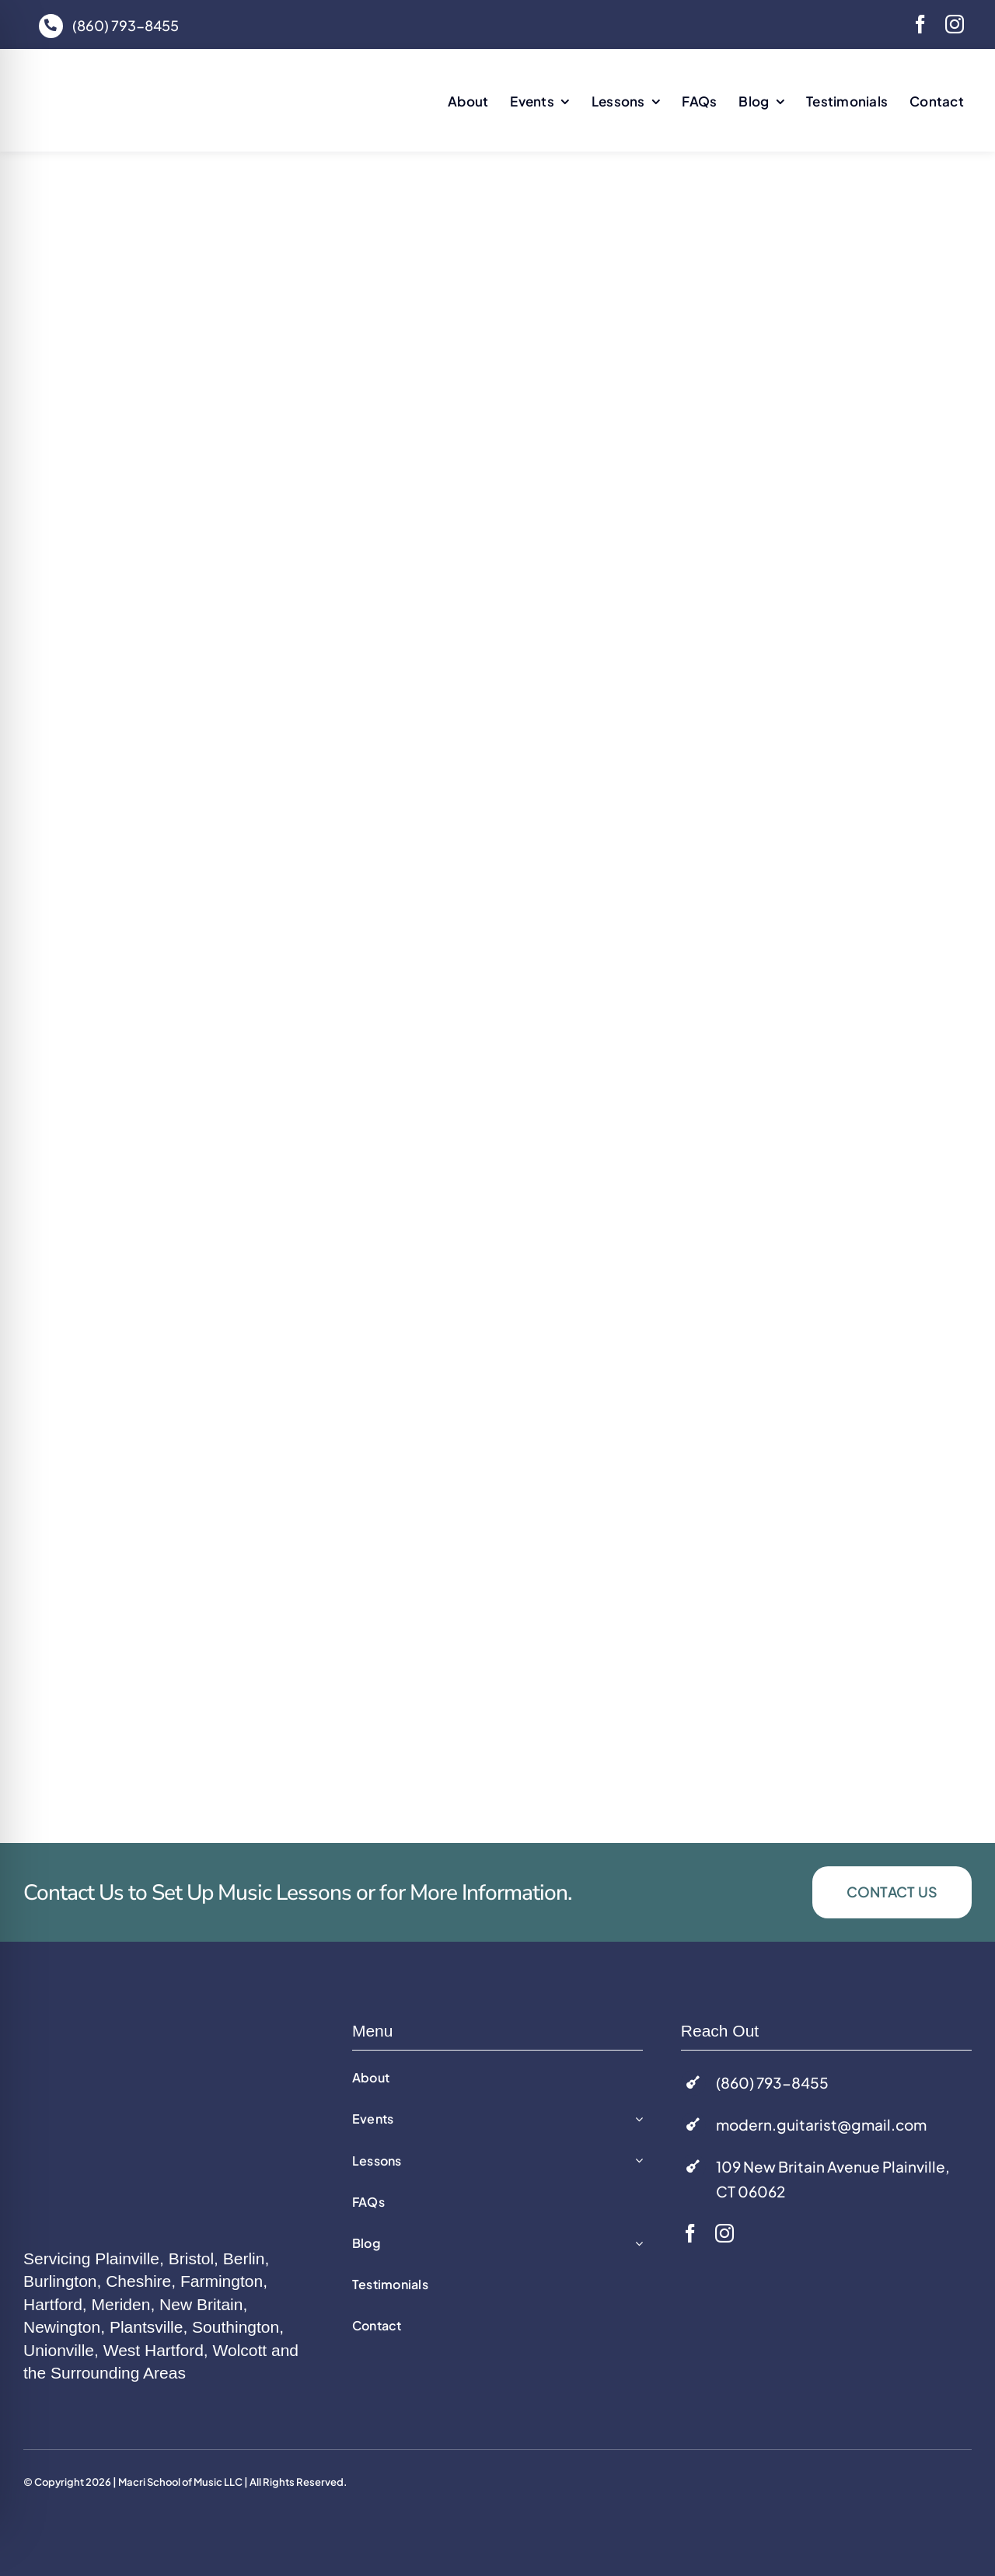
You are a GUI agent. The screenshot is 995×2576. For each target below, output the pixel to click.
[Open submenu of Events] (636, 2119)
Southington (235, 2327)
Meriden (121, 2304)
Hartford (52, 2304)
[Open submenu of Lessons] (636, 2161)
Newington (61, 2327)
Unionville (58, 2350)
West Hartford (153, 2350)
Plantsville (146, 2327)
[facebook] (920, 24)
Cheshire (138, 2281)
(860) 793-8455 (125, 25)
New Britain (201, 2304)
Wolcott (240, 2350)
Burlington (60, 2281)
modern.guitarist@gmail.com (821, 2124)
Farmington (221, 2281)
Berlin (244, 2258)
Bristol (191, 2258)
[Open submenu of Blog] (636, 2244)
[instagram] (954, 24)
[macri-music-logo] (140, 74)
